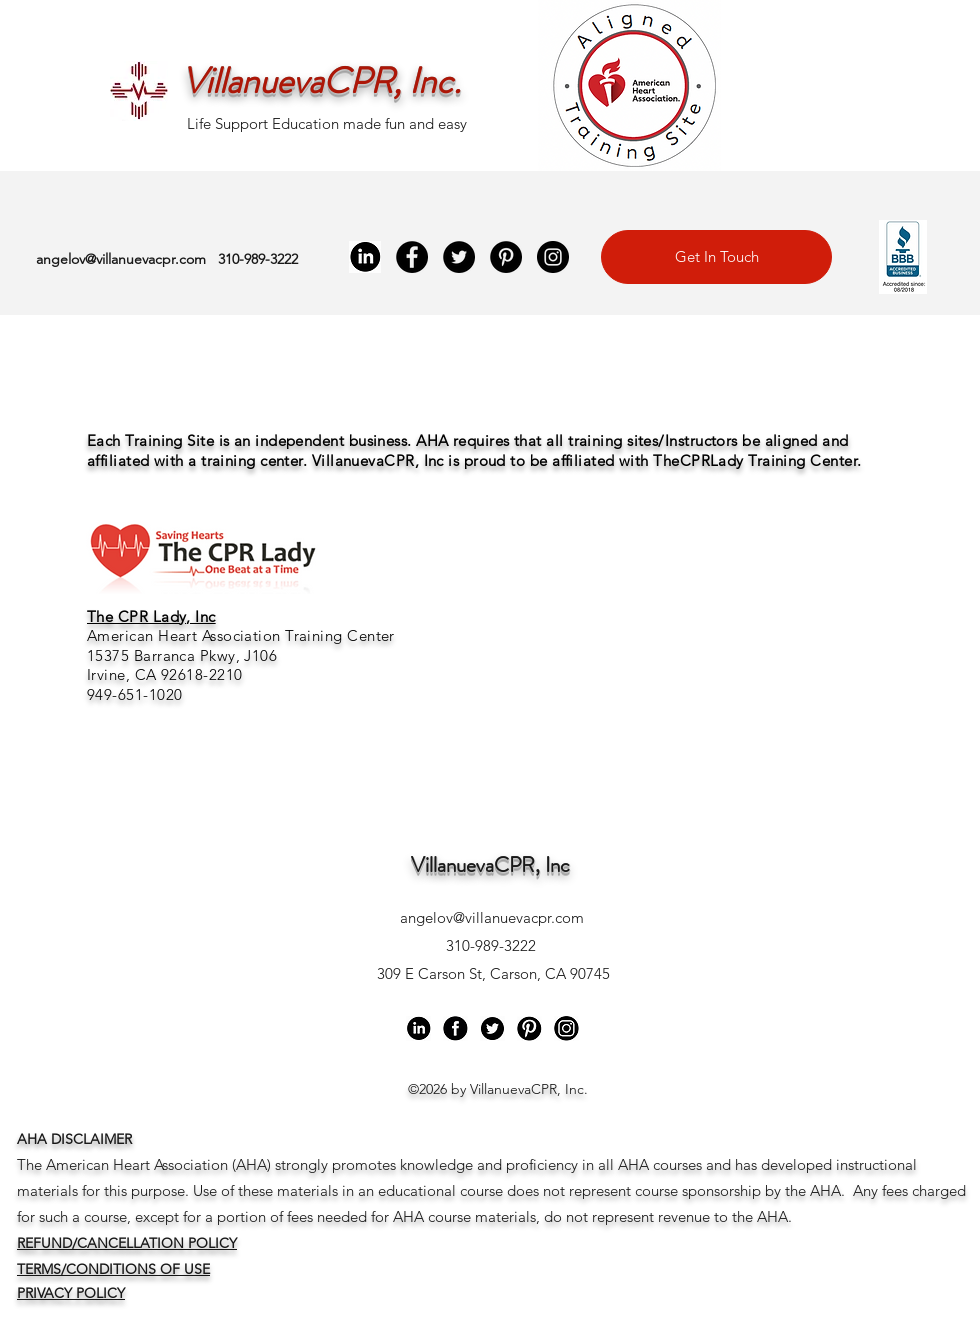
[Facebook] (412, 257)
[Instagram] (553, 257)
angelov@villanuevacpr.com (121, 259)
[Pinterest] (506, 257)
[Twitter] (459, 257)
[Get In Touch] (716, 257)
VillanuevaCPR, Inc (490, 865)
